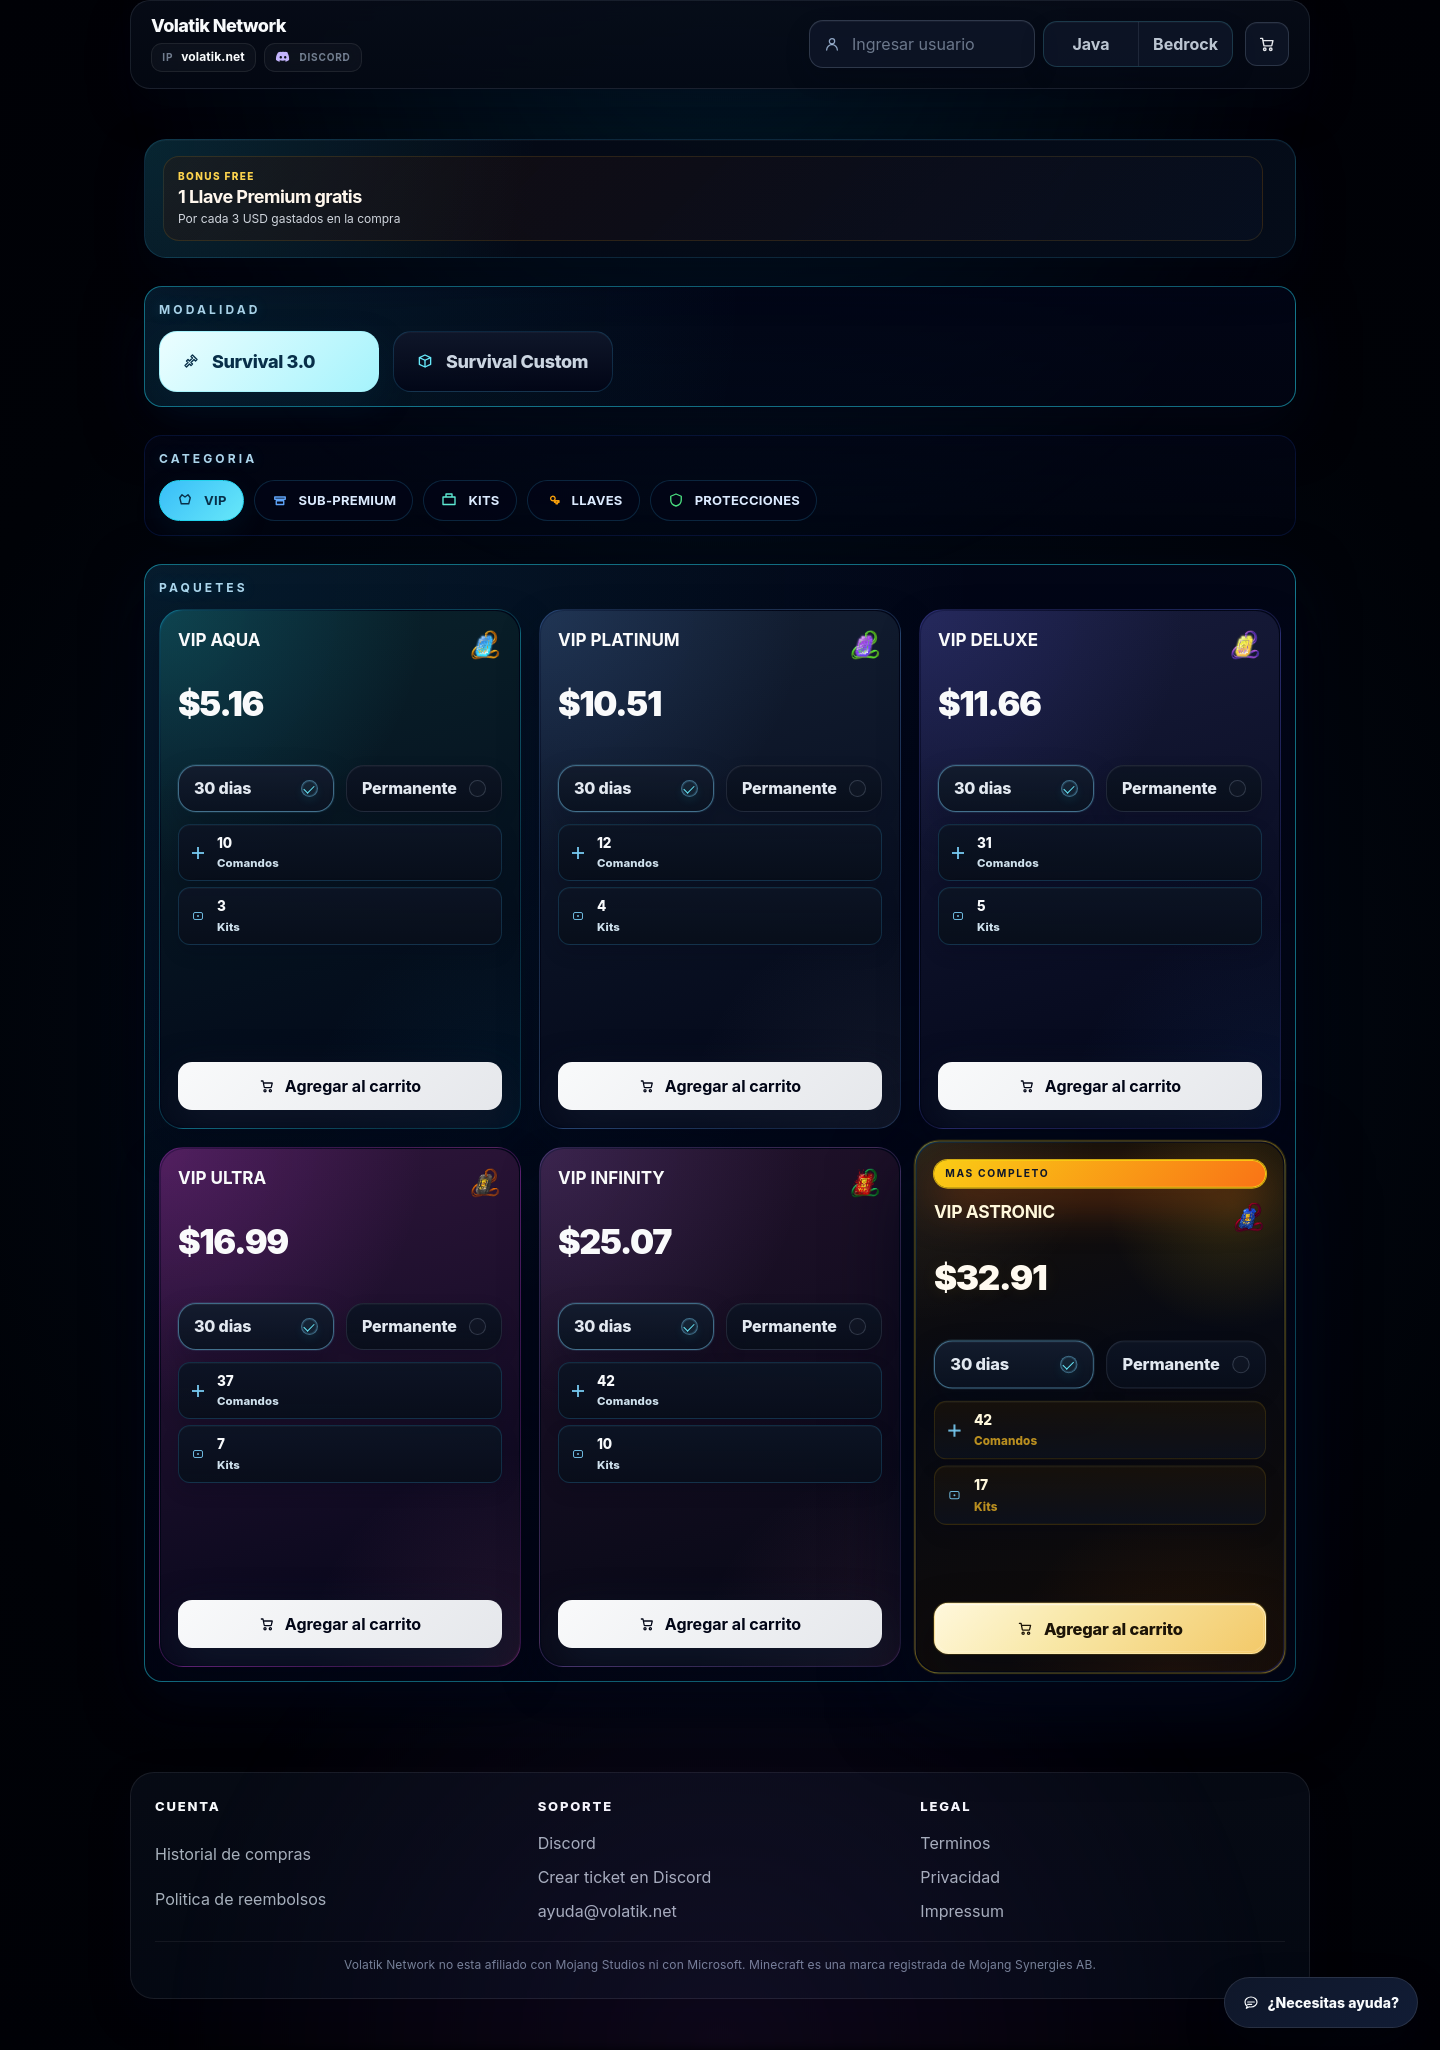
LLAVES (583, 504)
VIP (201, 504)
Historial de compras (233, 1857)
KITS (469, 504)
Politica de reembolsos (240, 1902)
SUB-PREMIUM (334, 504)
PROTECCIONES (733, 504)
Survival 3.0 (248, 364)
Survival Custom (502, 364)
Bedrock (1185, 46)
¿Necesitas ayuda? (1321, 2002)
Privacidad (960, 1880)
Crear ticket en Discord (625, 1880)
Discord (567, 1846)
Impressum (962, 1914)
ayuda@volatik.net (607, 1914)
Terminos (955, 1846)
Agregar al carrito (340, 1089)
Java (1090, 46)
